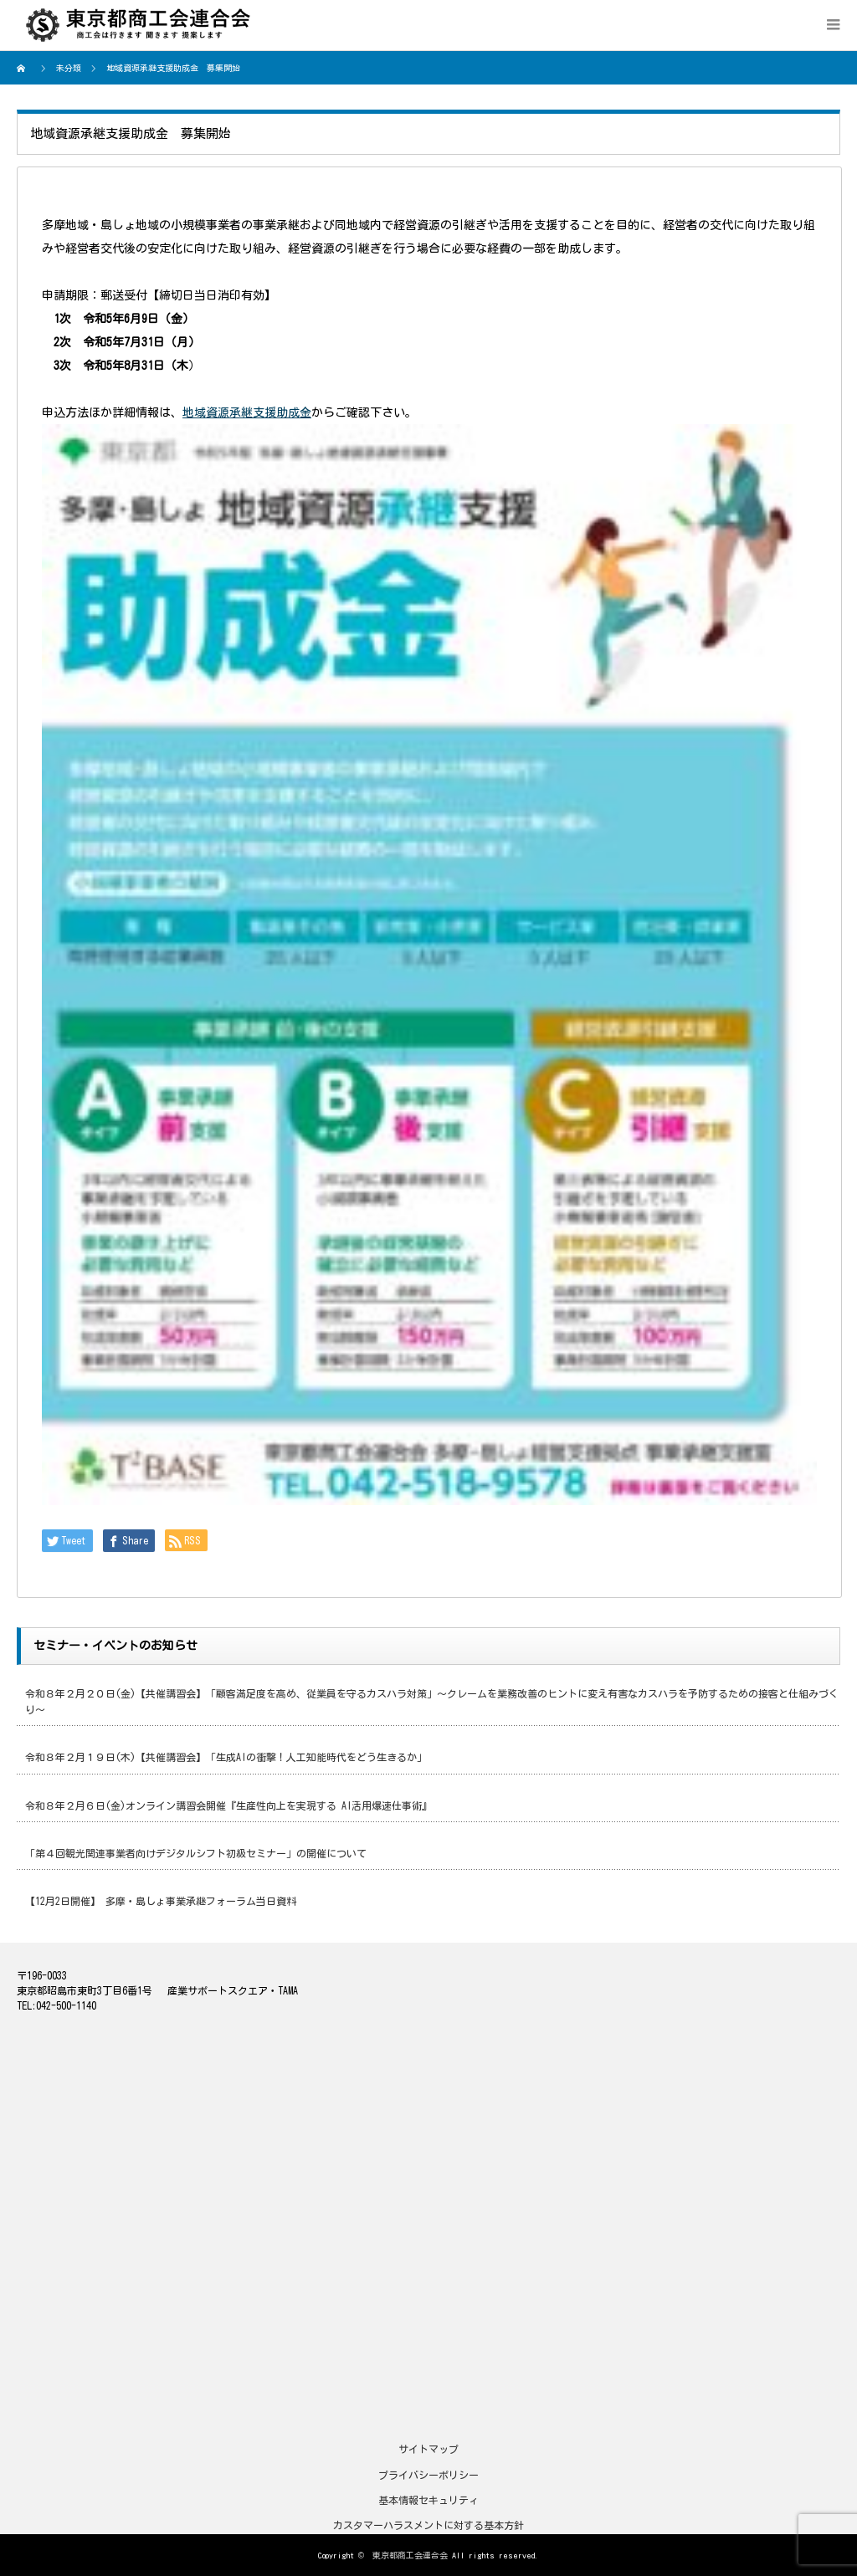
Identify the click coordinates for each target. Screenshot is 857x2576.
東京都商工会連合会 (410, 2555)
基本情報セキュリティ (428, 2500)
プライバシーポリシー (428, 2475)
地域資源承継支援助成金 (246, 412)
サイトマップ (428, 2449)
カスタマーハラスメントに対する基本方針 (428, 2525)
